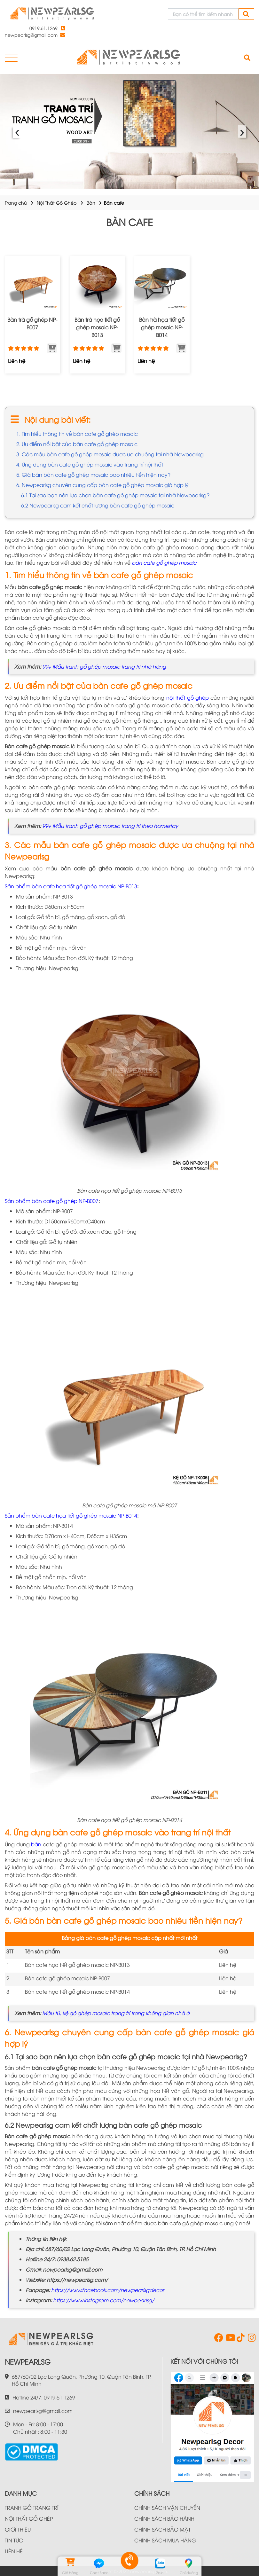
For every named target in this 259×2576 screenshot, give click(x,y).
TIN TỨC (14, 2540)
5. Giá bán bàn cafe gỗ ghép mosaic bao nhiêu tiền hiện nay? (93, 474)
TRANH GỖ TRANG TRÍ (32, 2507)
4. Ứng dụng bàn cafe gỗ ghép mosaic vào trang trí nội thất (89, 464)
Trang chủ (16, 203)
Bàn (91, 203)
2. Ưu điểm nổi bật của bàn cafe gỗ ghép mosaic (76, 443)
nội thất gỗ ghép (187, 697)
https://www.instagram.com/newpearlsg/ (103, 2300)
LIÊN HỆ (14, 2551)
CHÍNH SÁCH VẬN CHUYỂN (167, 2507)
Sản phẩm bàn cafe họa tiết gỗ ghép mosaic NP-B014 (71, 1515)
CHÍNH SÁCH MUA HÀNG (165, 2540)
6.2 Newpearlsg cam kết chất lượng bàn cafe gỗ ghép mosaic (97, 505)
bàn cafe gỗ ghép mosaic (164, 562)
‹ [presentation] (17, 131)
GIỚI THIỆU (18, 2529)
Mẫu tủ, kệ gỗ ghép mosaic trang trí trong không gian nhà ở (115, 2012)
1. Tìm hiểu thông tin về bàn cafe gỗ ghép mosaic (77, 433)
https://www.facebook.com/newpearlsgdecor (107, 2289)
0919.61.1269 (43, 28)
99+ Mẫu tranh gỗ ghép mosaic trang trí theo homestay (110, 825)
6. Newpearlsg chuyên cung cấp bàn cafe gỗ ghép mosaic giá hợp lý (102, 484)
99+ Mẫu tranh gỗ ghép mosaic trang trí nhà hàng (104, 666)
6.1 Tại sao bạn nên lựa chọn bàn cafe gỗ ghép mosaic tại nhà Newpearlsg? (115, 495)
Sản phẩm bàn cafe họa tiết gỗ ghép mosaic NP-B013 (71, 886)
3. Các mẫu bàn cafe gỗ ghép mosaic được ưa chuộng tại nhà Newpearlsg (110, 454)
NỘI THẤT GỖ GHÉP (29, 2518)
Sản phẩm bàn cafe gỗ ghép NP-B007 (51, 1200)
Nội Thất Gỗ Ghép (57, 203)
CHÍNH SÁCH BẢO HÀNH (164, 2518)
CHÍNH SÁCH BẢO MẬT (162, 2529)
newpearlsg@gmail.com (31, 35)
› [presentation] (242, 131)
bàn (36, 1844)
